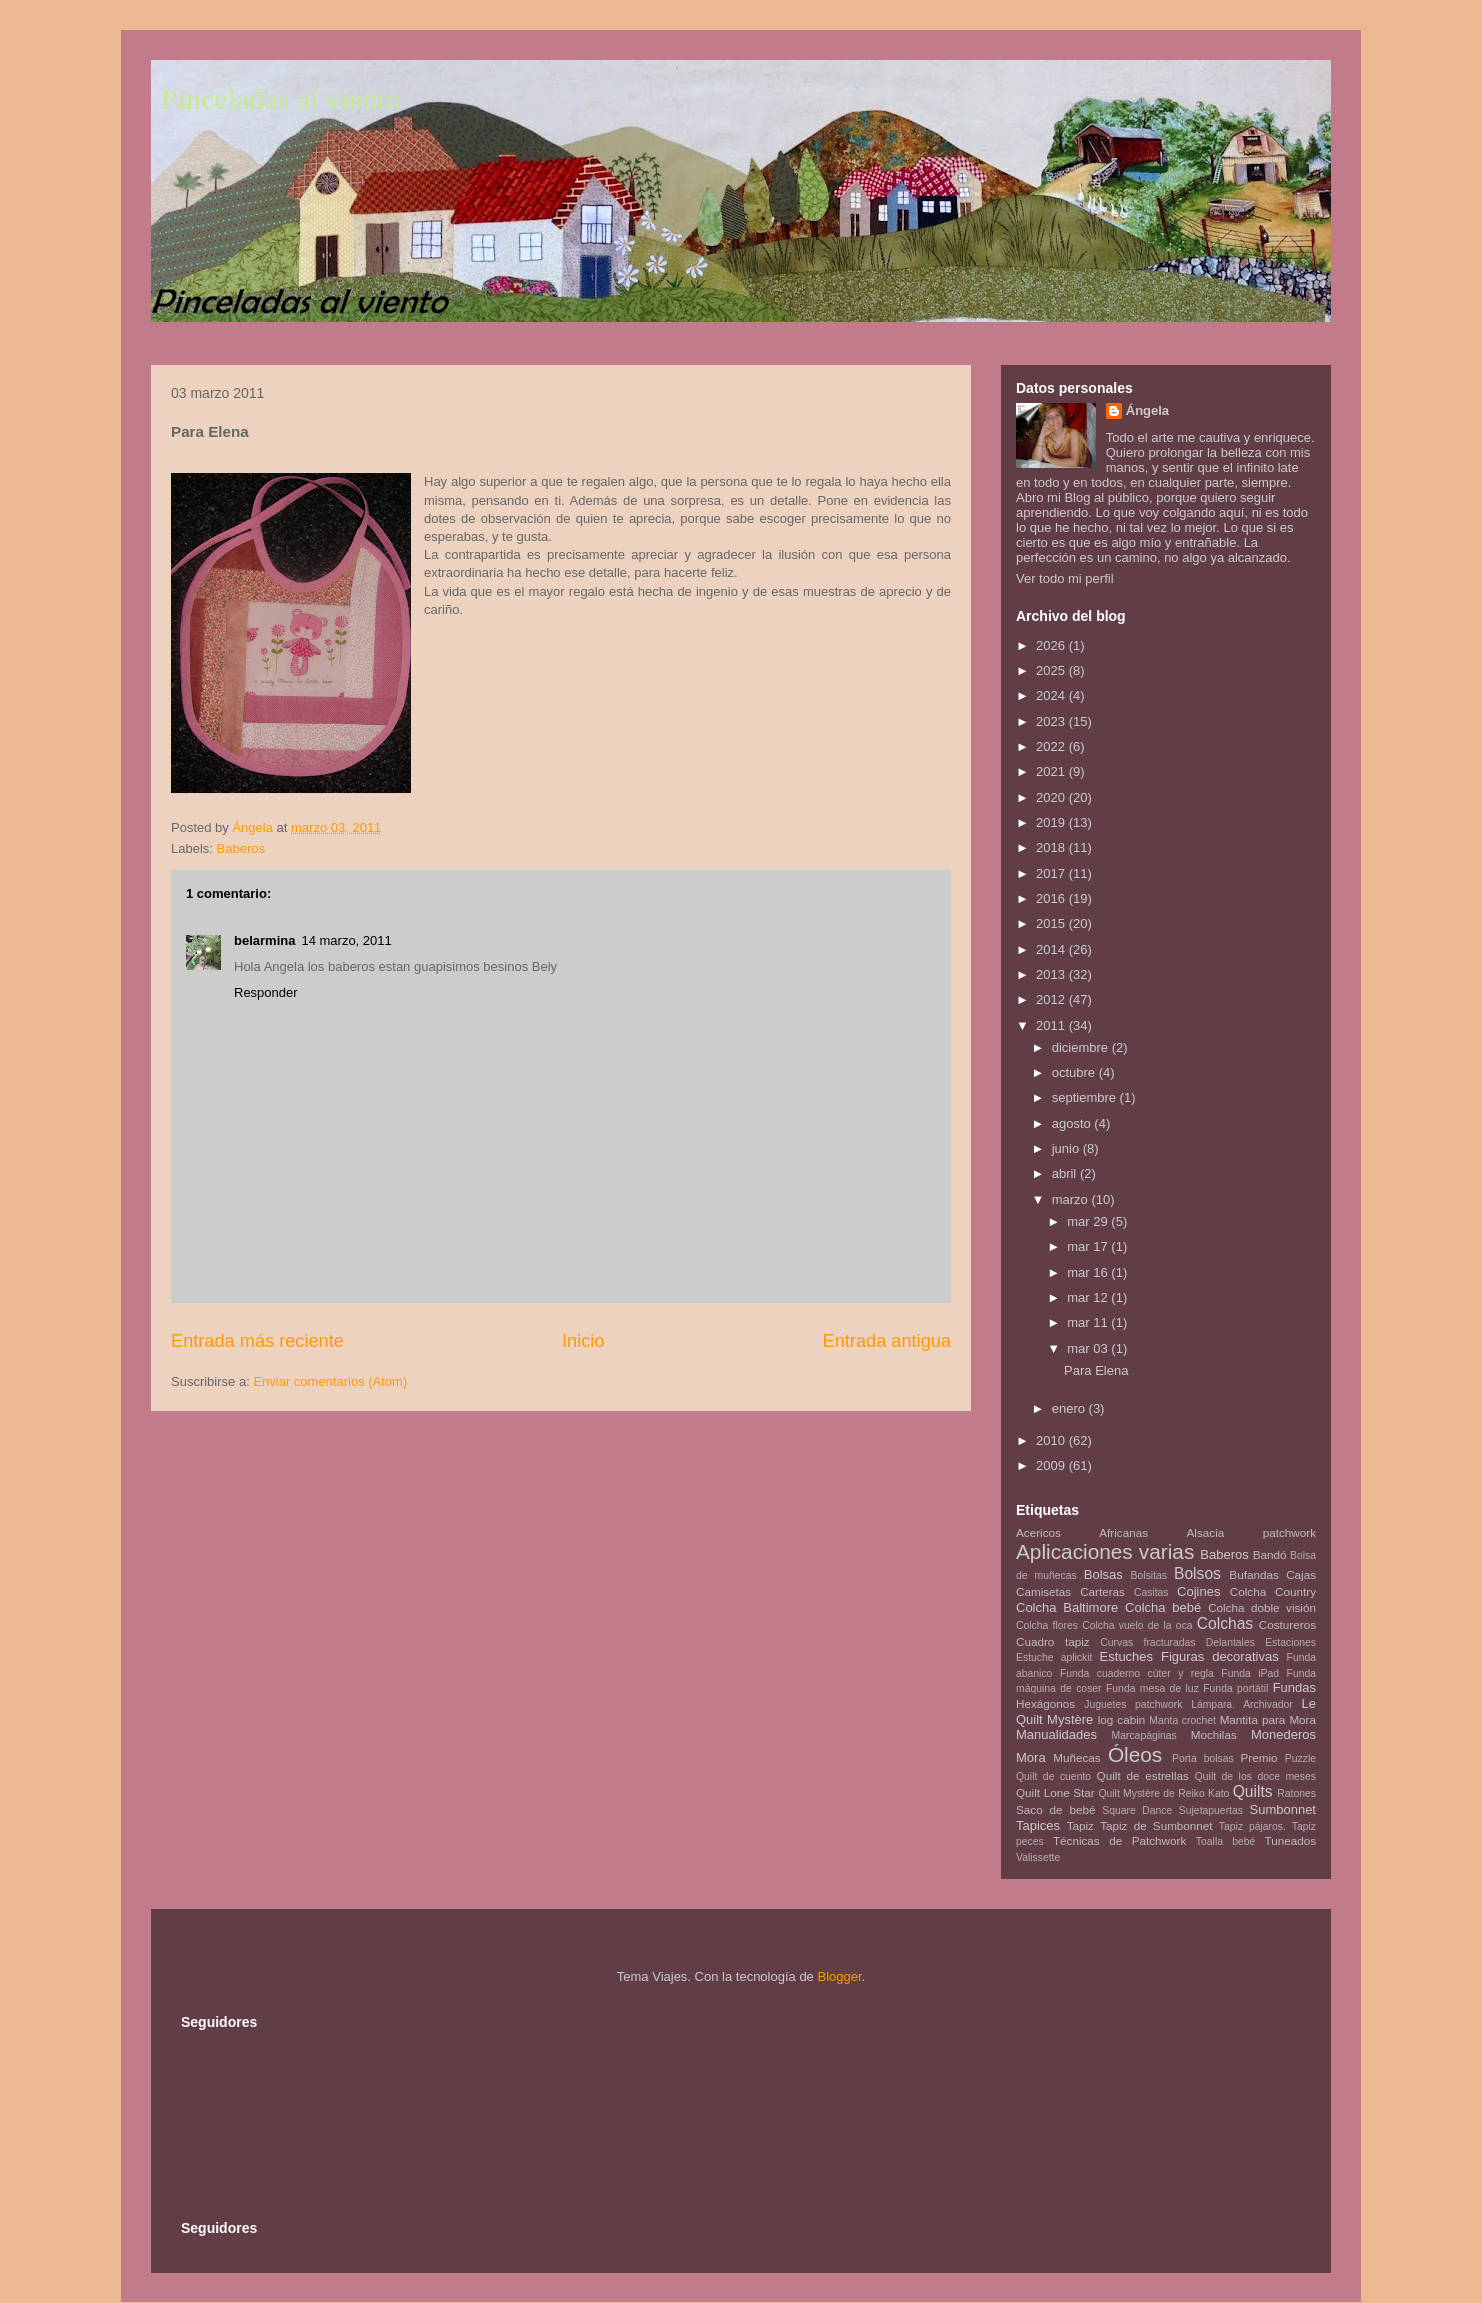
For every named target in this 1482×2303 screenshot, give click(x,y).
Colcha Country (1273, 1591)
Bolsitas (1149, 1575)
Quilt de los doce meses (1255, 1776)
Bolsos (1197, 1573)
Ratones (1296, 1793)
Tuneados (1290, 1840)
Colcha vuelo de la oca (1137, 1625)
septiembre (1086, 1097)
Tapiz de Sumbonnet (1156, 1825)
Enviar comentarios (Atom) (330, 1381)
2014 (1052, 949)
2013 (1052, 974)
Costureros (1287, 1624)
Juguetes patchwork (1133, 1704)
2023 (1052, 721)
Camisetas (1043, 1591)
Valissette (1038, 1857)
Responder (266, 992)
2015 (1052, 923)
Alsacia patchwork (1251, 1532)
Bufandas (1253, 1574)
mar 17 (1089, 1246)
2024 (1052, 695)
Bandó (1270, 1554)
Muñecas (1076, 1757)
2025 (1052, 670)
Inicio (583, 1341)
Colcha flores (1047, 1625)
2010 (1052, 1440)
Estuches (1126, 1656)
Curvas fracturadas (1147, 1642)
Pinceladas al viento (281, 98)
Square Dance (1137, 1810)
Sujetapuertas (1211, 1810)
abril (1066, 1173)
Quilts (1253, 1791)
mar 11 (1089, 1322)
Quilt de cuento (1053, 1776)
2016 (1052, 898)
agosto (1073, 1123)
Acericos (1038, 1532)
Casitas (1151, 1592)
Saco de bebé (1055, 1809)
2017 (1052, 873)
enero (1070, 1408)
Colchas (1225, 1623)
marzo (1072, 1199)
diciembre (1082, 1047)
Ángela (1147, 410)
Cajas (1301, 1574)
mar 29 (1089, 1221)
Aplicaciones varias (1105, 1551)
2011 (1052, 1025)
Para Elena (1096, 1370)
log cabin (1122, 1719)
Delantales (1230, 1642)
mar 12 (1089, 1297)
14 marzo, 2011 (346, 940)
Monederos (1283, 1734)
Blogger (839, 1976)
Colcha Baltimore (1067, 1607)
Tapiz (1080, 1825)
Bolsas (1103, 1574)
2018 (1052, 847)
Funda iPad (1250, 1673)
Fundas (1294, 1687)
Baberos (241, 848)
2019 (1052, 822)
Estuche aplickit (1054, 1657)
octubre (1075, 1072)
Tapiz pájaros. (1252, 1826)
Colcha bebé (1163, 1607)
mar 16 (1089, 1272)
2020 (1052, 797)
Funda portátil (1235, 1688)
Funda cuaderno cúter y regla (1137, 1673)
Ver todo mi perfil (1065, 578)
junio (1067, 1148)
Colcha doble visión (1262, 1607)
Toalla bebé (1225, 1841)
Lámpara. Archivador (1242, 1704)
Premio (1259, 1757)
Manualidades (1056, 1734)
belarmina (264, 940)
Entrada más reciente (257, 1341)
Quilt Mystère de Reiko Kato (1163, 1793)
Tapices (1038, 1825)
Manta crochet (1182, 1720)
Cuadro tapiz (1053, 1641)
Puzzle (1300, 1758)
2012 (1052, 999)
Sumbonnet (1282, 1809)
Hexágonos (1045, 1703)
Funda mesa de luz (1152, 1688)
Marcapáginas (1144, 1735)
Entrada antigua (887, 1341)
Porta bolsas (1203, 1758)
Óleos (1135, 1754)
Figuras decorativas (1220, 1656)
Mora (1031, 1757)
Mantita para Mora (1268, 1719)
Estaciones (1290, 1642)
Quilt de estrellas (1143, 1775)
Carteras (1102, 1591)
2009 (1052, 1465)
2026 (1052, 645)
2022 (1052, 746)
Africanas (1123, 1532)
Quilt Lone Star (1055, 1792)
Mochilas (1214, 1734)
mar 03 (1089, 1348)
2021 (1052, 771)
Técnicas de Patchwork (1119, 1840)
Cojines (1198, 1591)
